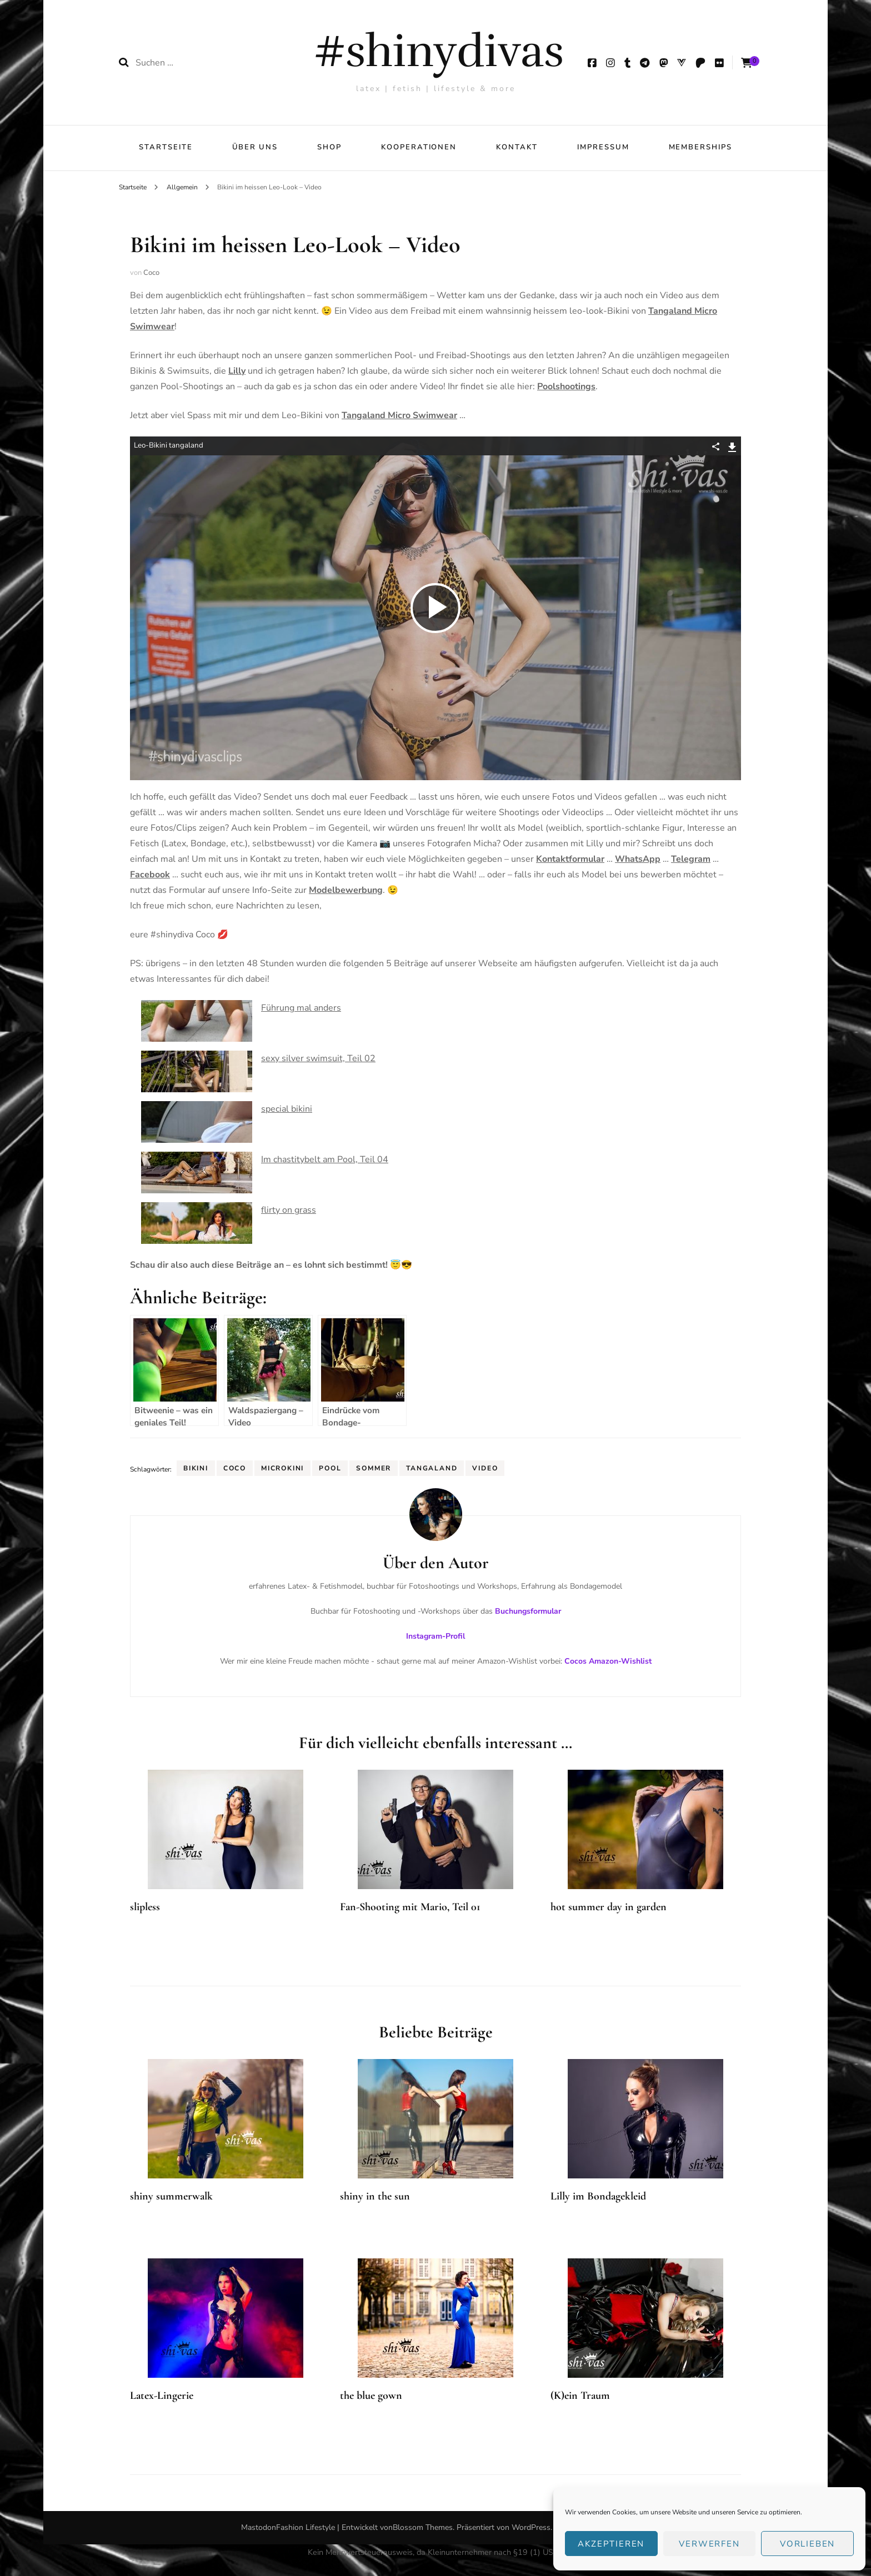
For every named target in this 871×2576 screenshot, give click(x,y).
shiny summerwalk (171, 2196)
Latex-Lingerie (161, 2395)
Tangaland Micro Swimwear (399, 415)
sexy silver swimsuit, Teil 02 (318, 1058)
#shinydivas (439, 51)
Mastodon (258, 2527)
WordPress (531, 2527)
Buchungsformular (528, 1611)
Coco (151, 273)
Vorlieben (807, 2543)
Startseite (166, 147)
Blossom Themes (423, 2527)
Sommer (373, 1468)
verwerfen (709, 2543)
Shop (329, 147)
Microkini (282, 1468)
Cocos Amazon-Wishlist (608, 1661)
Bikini (195, 1468)
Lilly (237, 371)
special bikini (286, 1109)
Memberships (700, 147)
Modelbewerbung (346, 890)
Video (485, 1468)
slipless (145, 1907)
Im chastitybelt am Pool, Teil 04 (324, 1159)
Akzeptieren (611, 2543)
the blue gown (371, 2395)
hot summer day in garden (608, 1907)
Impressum (603, 147)
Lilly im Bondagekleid (598, 2196)
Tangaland (431, 1468)
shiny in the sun (375, 2196)
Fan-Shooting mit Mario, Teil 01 (410, 1907)
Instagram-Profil (435, 1636)
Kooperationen (419, 147)
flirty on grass (288, 1210)
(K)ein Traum (580, 2395)
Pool (330, 1468)
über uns (255, 147)
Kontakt (517, 147)
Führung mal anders (301, 1008)
